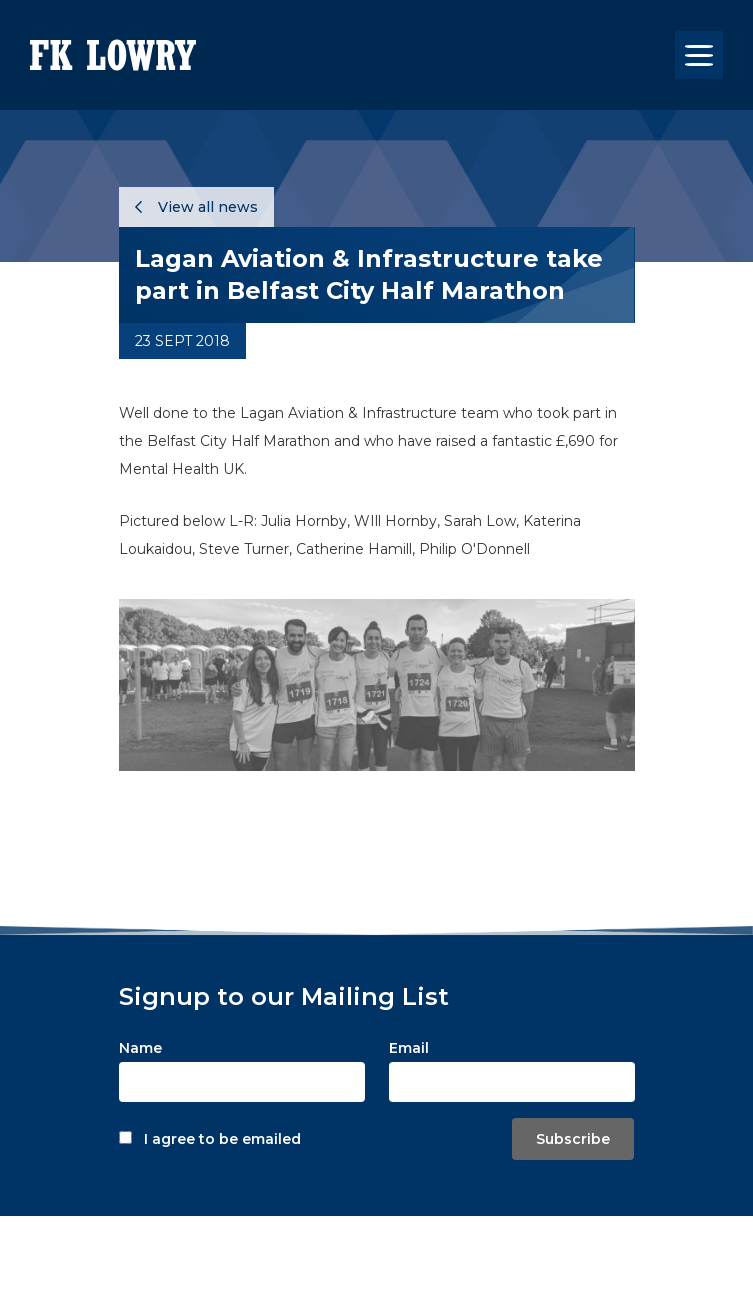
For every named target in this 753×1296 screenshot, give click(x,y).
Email (409, 1048)
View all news (196, 207)
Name (140, 1048)
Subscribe (573, 1139)
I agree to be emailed (222, 1139)
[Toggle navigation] (699, 55)
